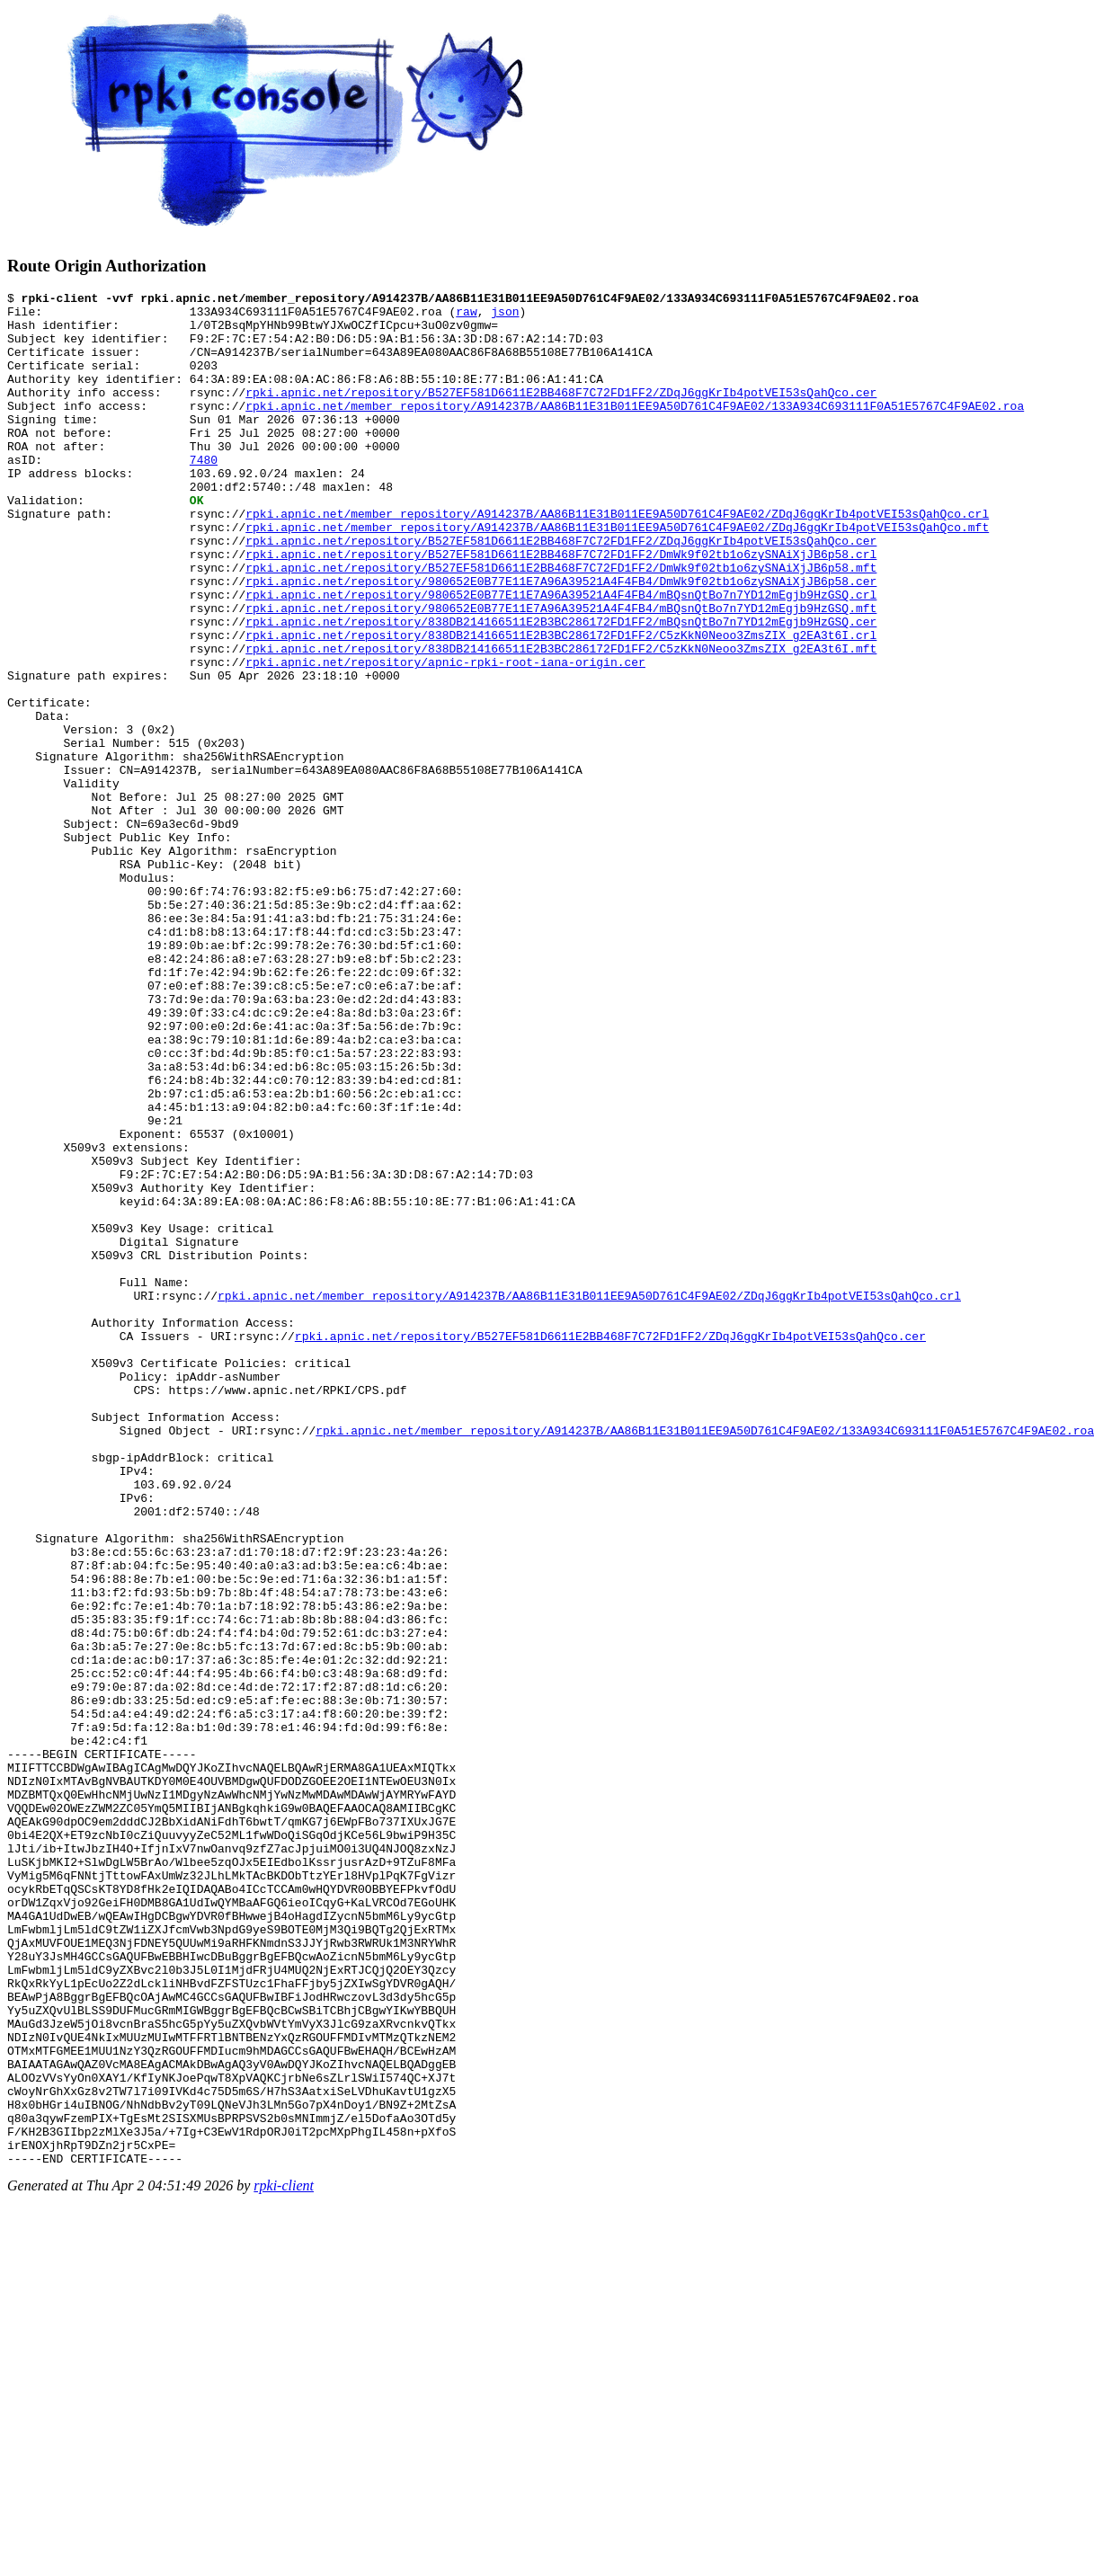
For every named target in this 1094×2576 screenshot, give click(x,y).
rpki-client (283, 2560)
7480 (204, 494)
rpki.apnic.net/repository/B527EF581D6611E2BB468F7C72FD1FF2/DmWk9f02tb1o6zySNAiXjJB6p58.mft (560, 624)
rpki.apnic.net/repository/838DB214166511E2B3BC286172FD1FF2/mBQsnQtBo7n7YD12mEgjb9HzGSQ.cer (560, 688)
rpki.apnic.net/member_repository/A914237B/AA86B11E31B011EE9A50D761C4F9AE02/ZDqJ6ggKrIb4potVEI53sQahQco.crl (617, 559)
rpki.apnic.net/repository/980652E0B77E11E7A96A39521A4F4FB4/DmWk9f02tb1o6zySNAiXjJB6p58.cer (560, 640)
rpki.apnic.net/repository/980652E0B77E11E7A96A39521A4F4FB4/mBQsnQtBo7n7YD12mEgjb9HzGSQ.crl (560, 656)
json (505, 316)
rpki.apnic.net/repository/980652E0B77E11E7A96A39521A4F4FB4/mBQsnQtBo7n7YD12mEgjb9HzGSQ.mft (560, 672)
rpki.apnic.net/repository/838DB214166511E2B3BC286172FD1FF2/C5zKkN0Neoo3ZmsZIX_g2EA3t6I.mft (560, 721)
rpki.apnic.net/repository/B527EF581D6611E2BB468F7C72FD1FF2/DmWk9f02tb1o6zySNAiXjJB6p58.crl (560, 608)
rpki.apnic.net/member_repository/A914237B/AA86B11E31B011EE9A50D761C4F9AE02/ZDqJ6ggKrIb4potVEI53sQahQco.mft (617, 575)
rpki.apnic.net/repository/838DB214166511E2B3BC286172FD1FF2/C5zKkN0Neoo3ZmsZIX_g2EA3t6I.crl (560, 705)
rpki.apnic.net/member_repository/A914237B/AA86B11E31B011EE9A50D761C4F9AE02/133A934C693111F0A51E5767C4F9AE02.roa (634, 430)
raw (466, 316)
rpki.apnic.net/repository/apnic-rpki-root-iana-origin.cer (445, 737)
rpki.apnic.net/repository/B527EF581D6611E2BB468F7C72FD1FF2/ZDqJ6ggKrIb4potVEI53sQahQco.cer (560, 413)
